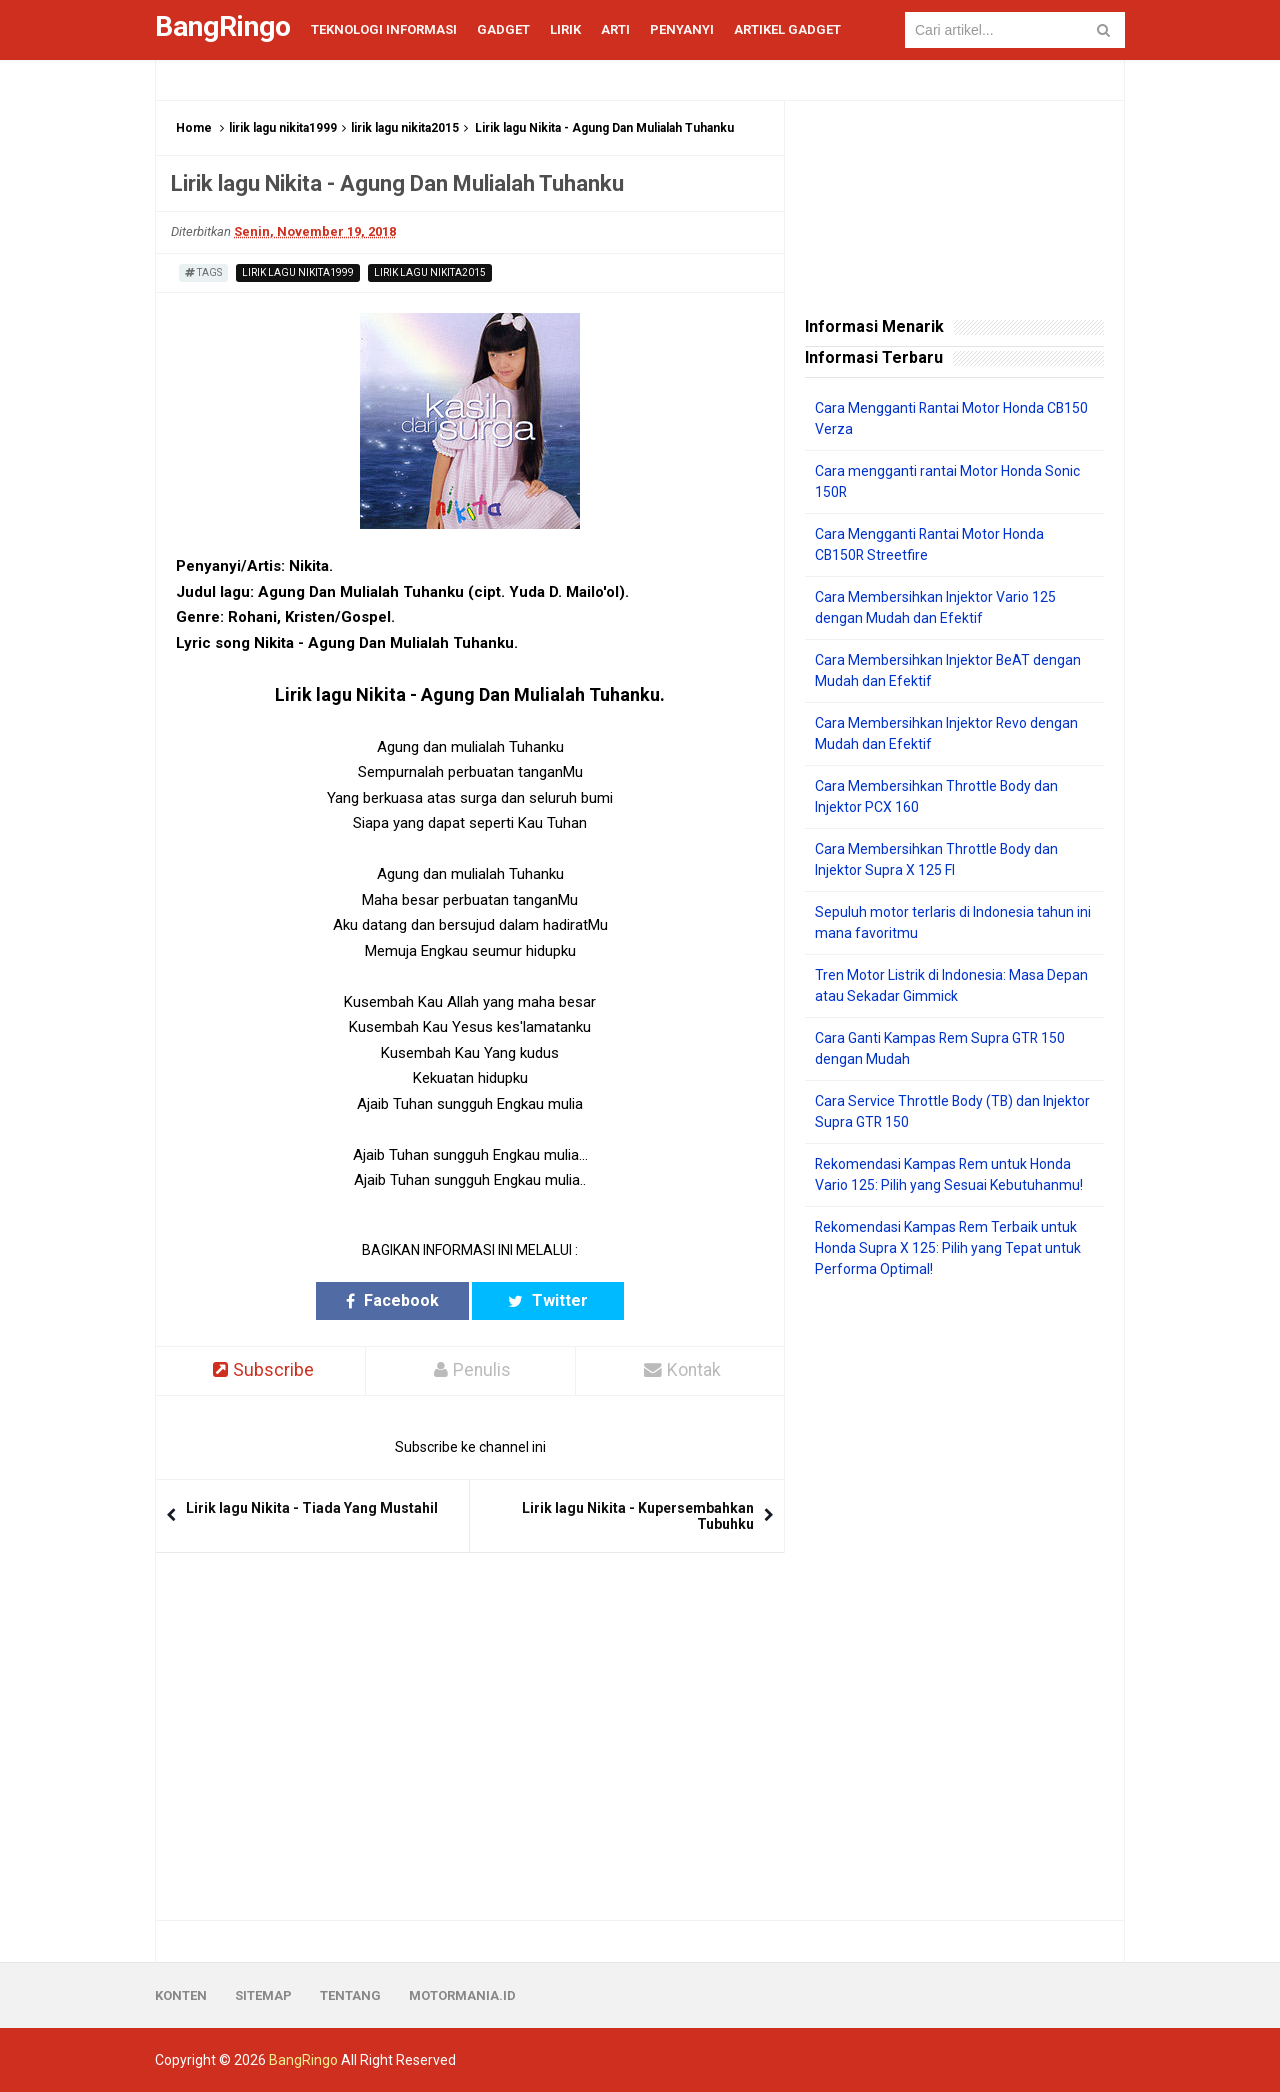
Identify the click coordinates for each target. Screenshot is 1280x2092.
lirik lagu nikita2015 (405, 128)
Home (194, 128)
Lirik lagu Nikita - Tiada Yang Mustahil (312, 1508)
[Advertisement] (954, 1600)
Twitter (548, 1300)
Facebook (392, 1300)
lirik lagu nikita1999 (283, 128)
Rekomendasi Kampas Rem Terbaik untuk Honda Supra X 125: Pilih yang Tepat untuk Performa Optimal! (948, 1248)
